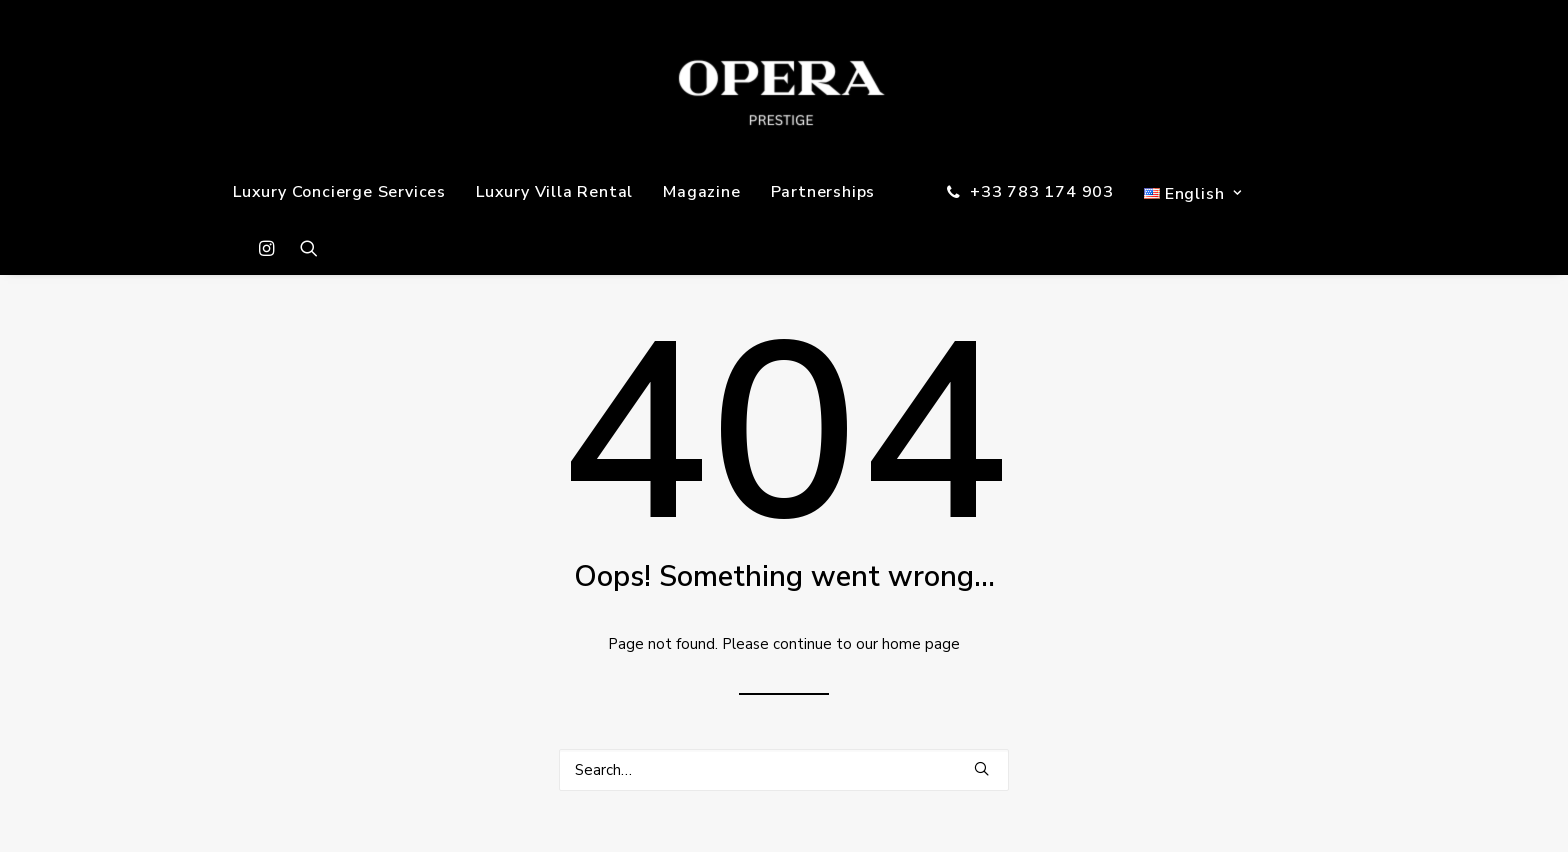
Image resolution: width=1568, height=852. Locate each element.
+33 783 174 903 (1042, 192)
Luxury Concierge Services (339, 192)
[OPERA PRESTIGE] (784, 82)
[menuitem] (339, 192)
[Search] (784, 770)
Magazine (701, 192)
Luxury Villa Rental (554, 192)
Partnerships (823, 192)
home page (921, 644)
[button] (271, 248)
